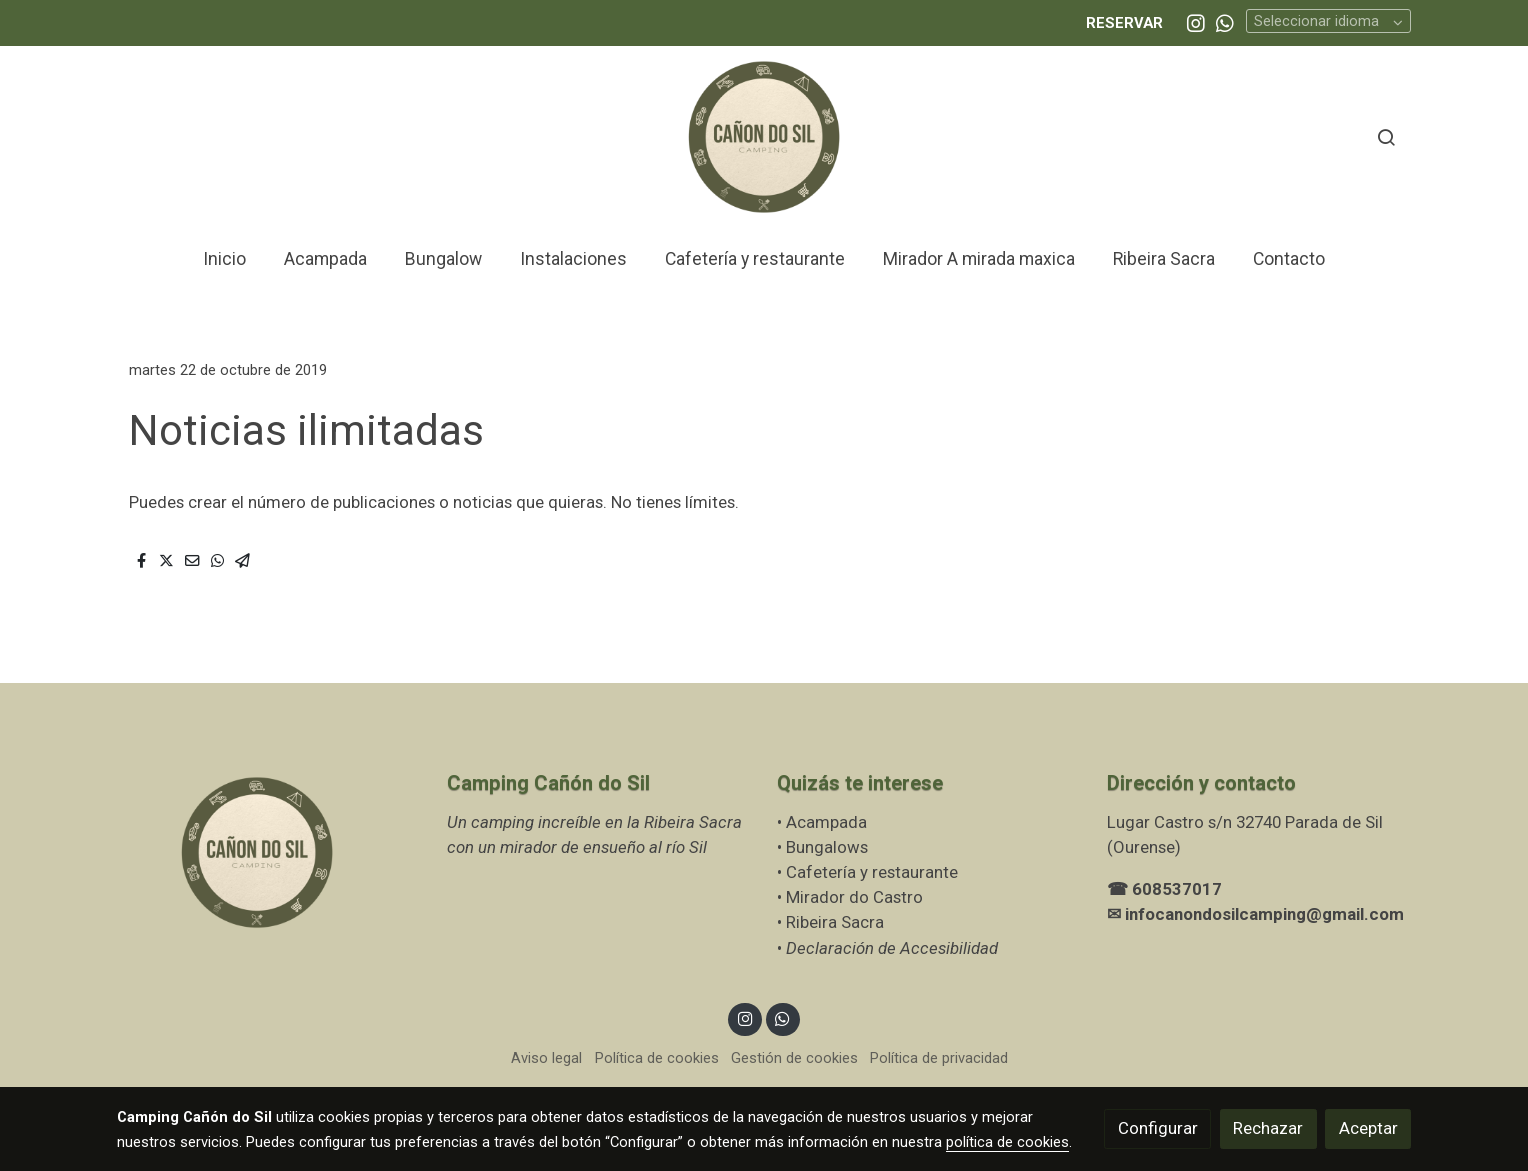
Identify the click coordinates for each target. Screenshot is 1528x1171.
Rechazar (1268, 1128)
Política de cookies (657, 1058)
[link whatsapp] (1225, 22)
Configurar (1158, 1128)
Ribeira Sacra (835, 922)
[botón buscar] (1386, 137)
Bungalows (827, 847)
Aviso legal (546, 1058)
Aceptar (1368, 1128)
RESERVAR (1124, 23)
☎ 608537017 (1164, 889)
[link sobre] (269, 853)
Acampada (826, 822)
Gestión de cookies (794, 1058)
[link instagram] (1196, 22)
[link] (764, 137)
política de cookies (1007, 1142)
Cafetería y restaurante (874, 872)
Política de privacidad (939, 1058)
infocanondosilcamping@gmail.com (1264, 914)
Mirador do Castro (854, 897)
